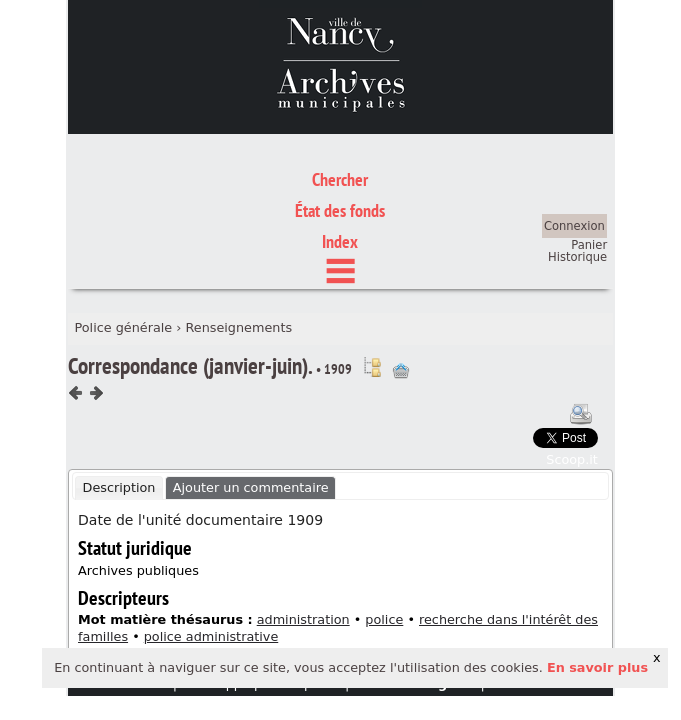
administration (303, 526)
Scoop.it (572, 366)
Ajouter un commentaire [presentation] (251, 394)
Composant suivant (96, 301)
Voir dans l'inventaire (372, 274)
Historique (577, 164)
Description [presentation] (119, 394)
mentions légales (414, 590)
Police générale (123, 234)
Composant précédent (76, 301)
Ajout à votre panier (401, 278)
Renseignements (238, 234)
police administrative (211, 543)
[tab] (119, 395)
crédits (514, 590)
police (384, 526)
